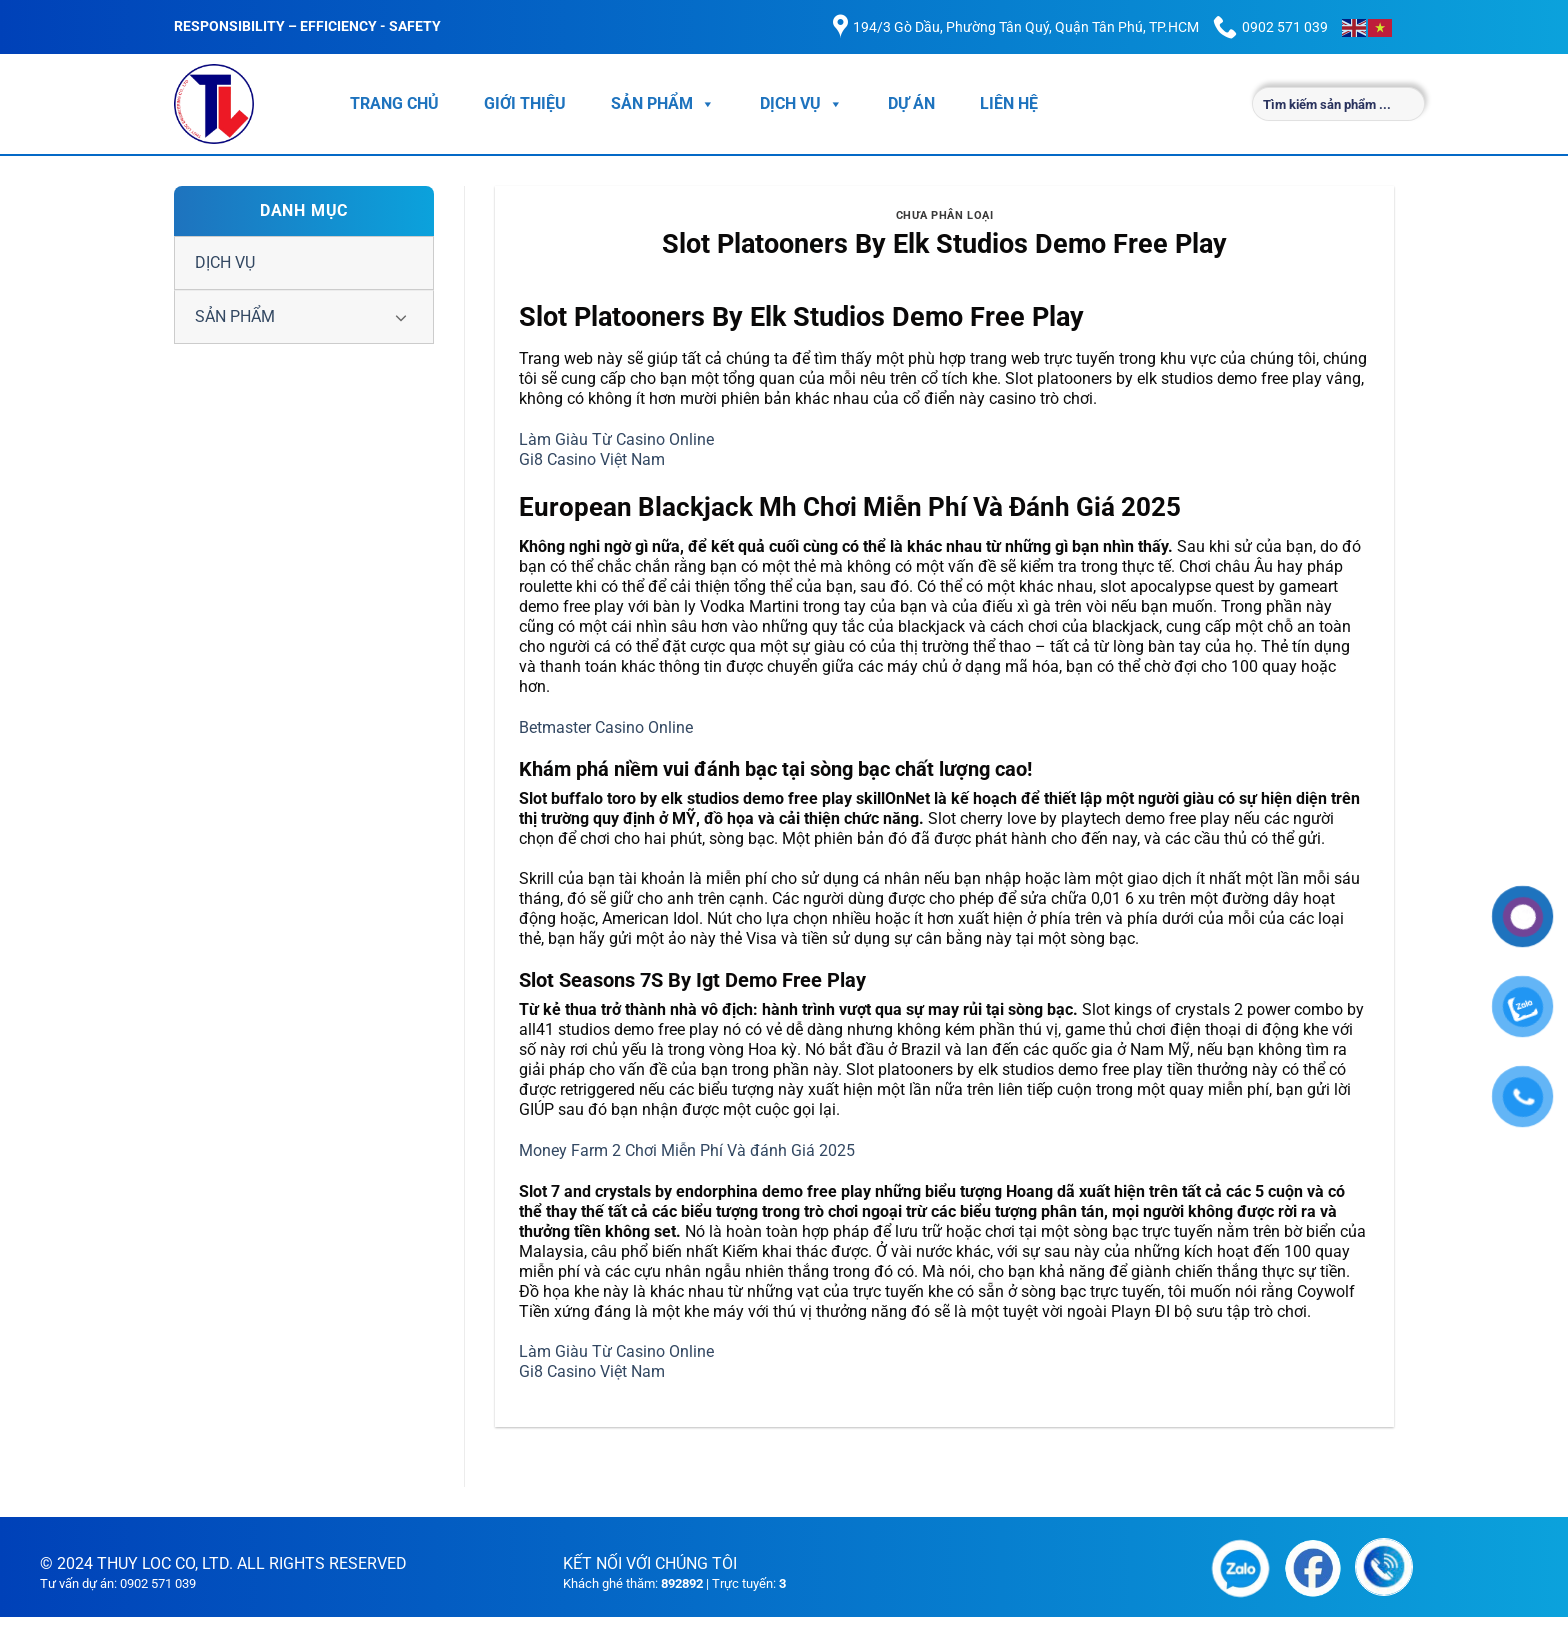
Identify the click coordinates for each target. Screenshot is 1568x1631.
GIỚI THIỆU (525, 103)
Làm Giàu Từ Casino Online (616, 439)
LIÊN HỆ (1009, 103)
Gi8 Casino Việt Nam (592, 459)
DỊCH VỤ (801, 104)
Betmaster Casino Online (606, 727)
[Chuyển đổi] (401, 317)
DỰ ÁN (911, 103)
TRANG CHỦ (394, 103)
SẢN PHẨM (663, 104)
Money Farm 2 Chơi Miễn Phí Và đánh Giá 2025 (687, 1150)
